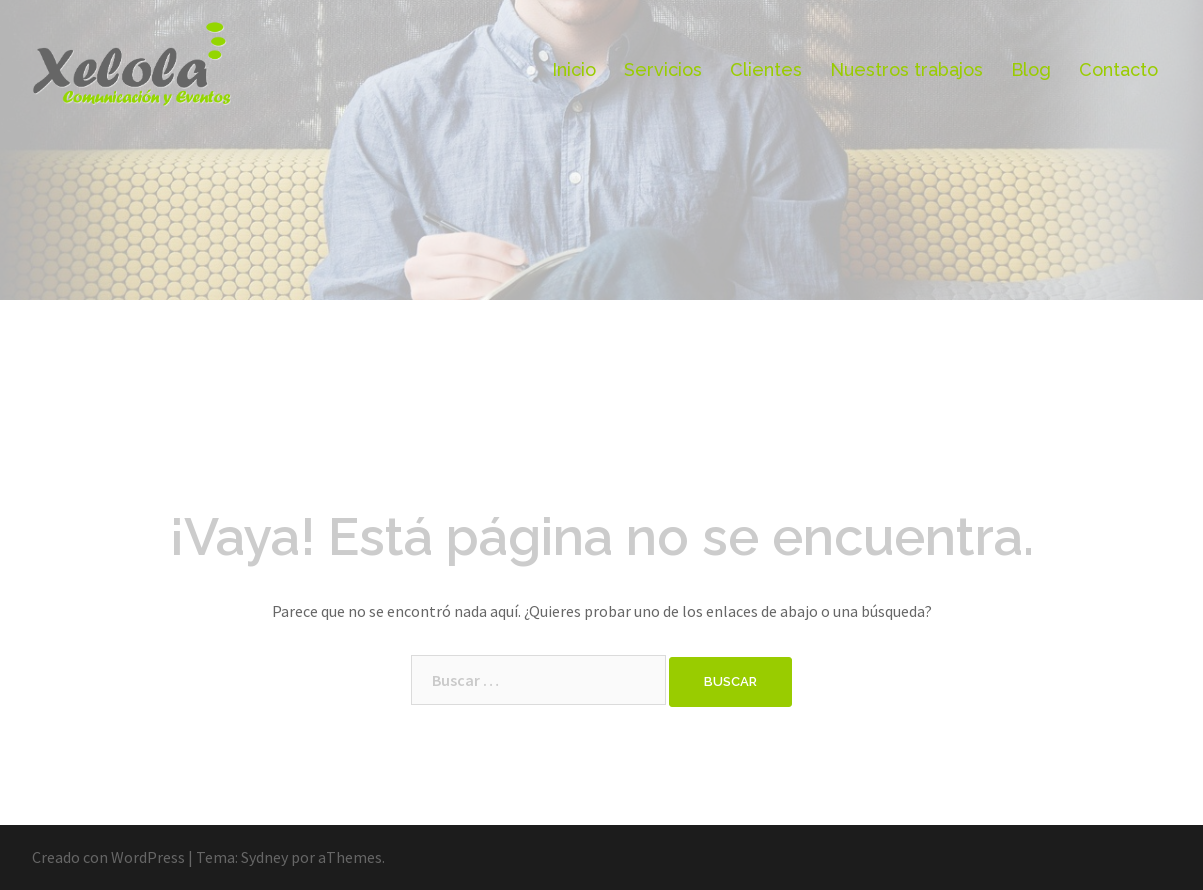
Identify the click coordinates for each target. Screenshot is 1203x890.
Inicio (574, 69)
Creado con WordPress (108, 857)
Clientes (766, 69)
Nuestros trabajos (906, 69)
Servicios (663, 69)
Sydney (264, 857)
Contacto (1118, 69)
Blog (1031, 69)
